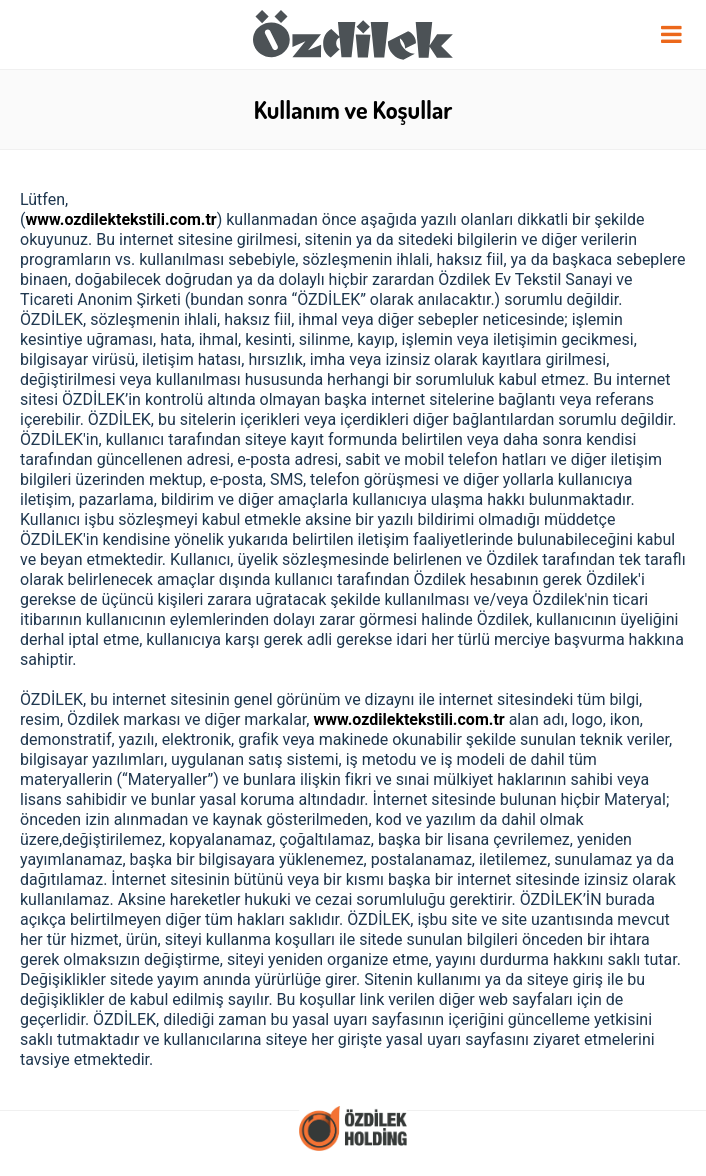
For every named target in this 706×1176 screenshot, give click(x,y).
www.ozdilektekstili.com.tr (120, 219)
